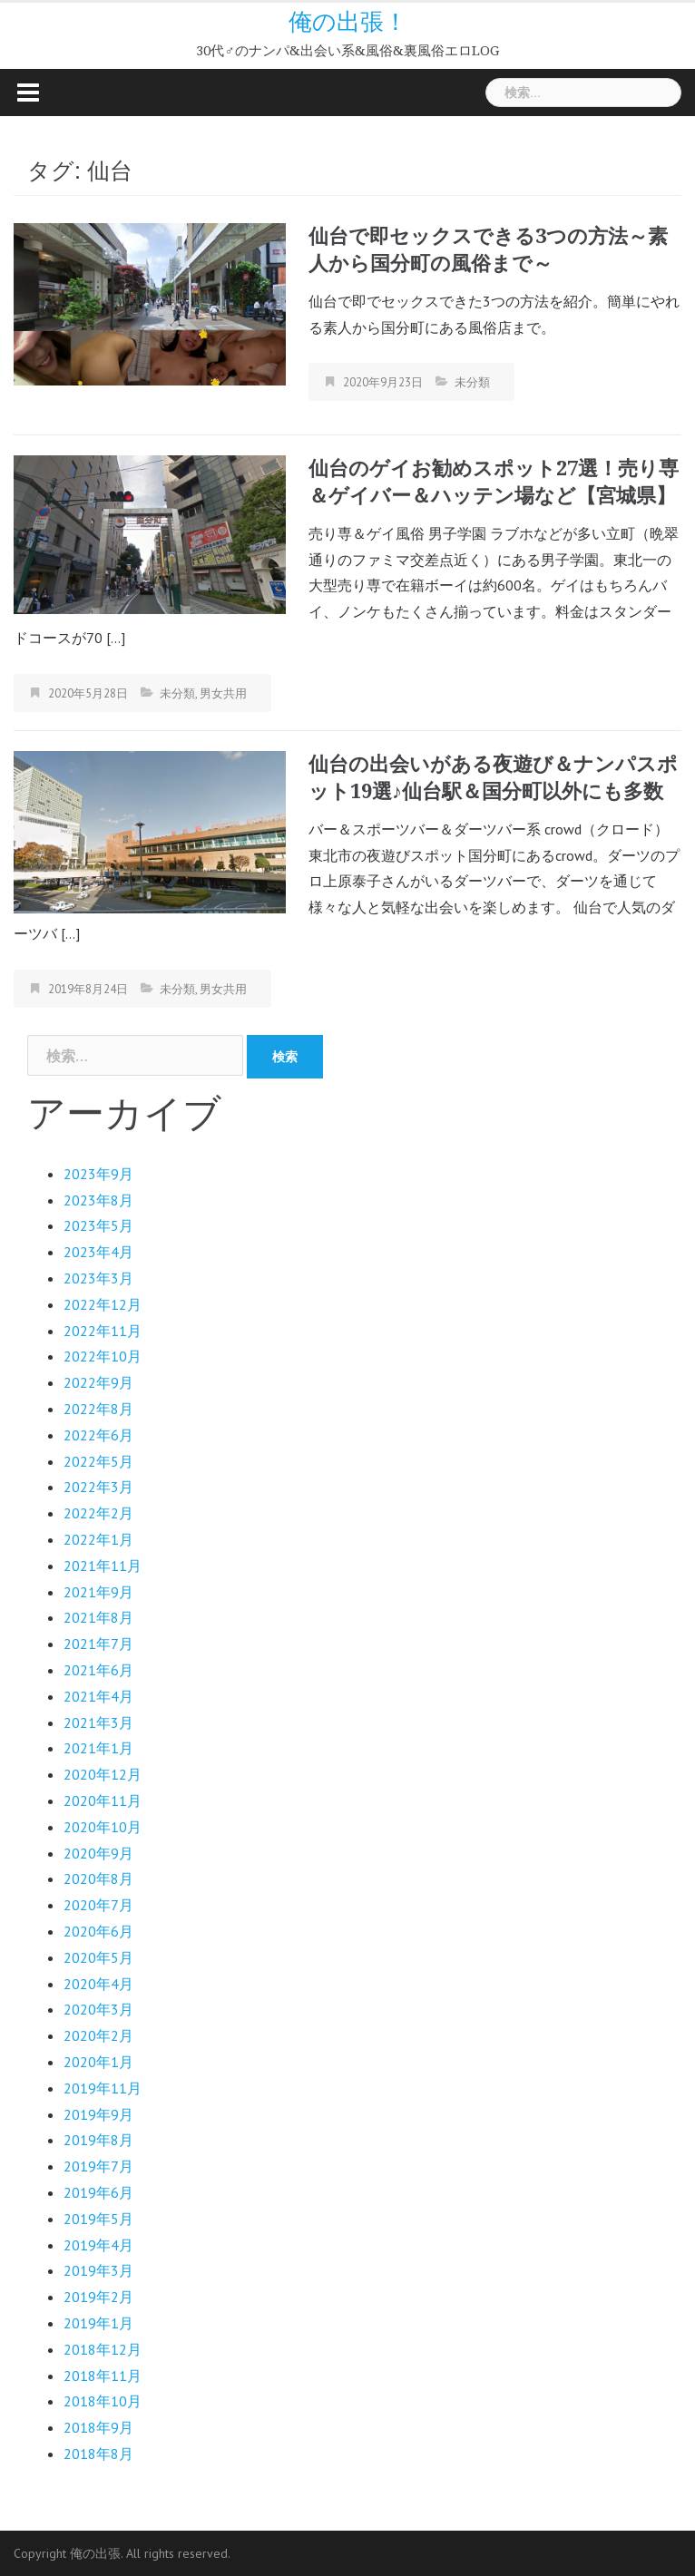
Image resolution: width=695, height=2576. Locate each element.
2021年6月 (98, 1670)
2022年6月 (98, 1435)
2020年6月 (98, 1931)
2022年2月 (98, 1513)
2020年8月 (98, 1878)
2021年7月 (98, 1643)
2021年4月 (98, 1696)
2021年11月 (103, 1565)
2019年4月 (98, 2245)
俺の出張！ (348, 21)
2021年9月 (98, 1592)
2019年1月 (98, 2323)
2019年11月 (103, 2088)
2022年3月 (98, 1487)
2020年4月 (98, 1984)
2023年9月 (98, 1174)
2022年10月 (103, 1356)
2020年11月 (103, 1800)
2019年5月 (98, 2219)
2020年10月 (103, 1827)
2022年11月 (103, 1331)
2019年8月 (98, 2140)
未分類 (472, 382)
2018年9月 (98, 2427)
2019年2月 (98, 2297)
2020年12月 (103, 1774)
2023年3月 (98, 1278)
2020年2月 (98, 2035)
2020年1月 (98, 2062)
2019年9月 (98, 2114)
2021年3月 (98, 1722)
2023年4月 (98, 1252)
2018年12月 (103, 2349)
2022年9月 (98, 1382)
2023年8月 (98, 1200)
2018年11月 (103, 2375)
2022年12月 (103, 1304)
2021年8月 (98, 1617)
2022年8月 (98, 1409)
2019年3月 (98, 2270)
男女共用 (223, 693)
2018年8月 (98, 2453)
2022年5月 (98, 1461)
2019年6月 (98, 2192)
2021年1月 (98, 1748)
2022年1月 (98, 1539)
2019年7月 (98, 2166)
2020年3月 (98, 2009)
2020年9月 (98, 1853)
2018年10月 (103, 2401)
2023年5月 (98, 1225)
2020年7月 (98, 1905)
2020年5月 (98, 1957)
